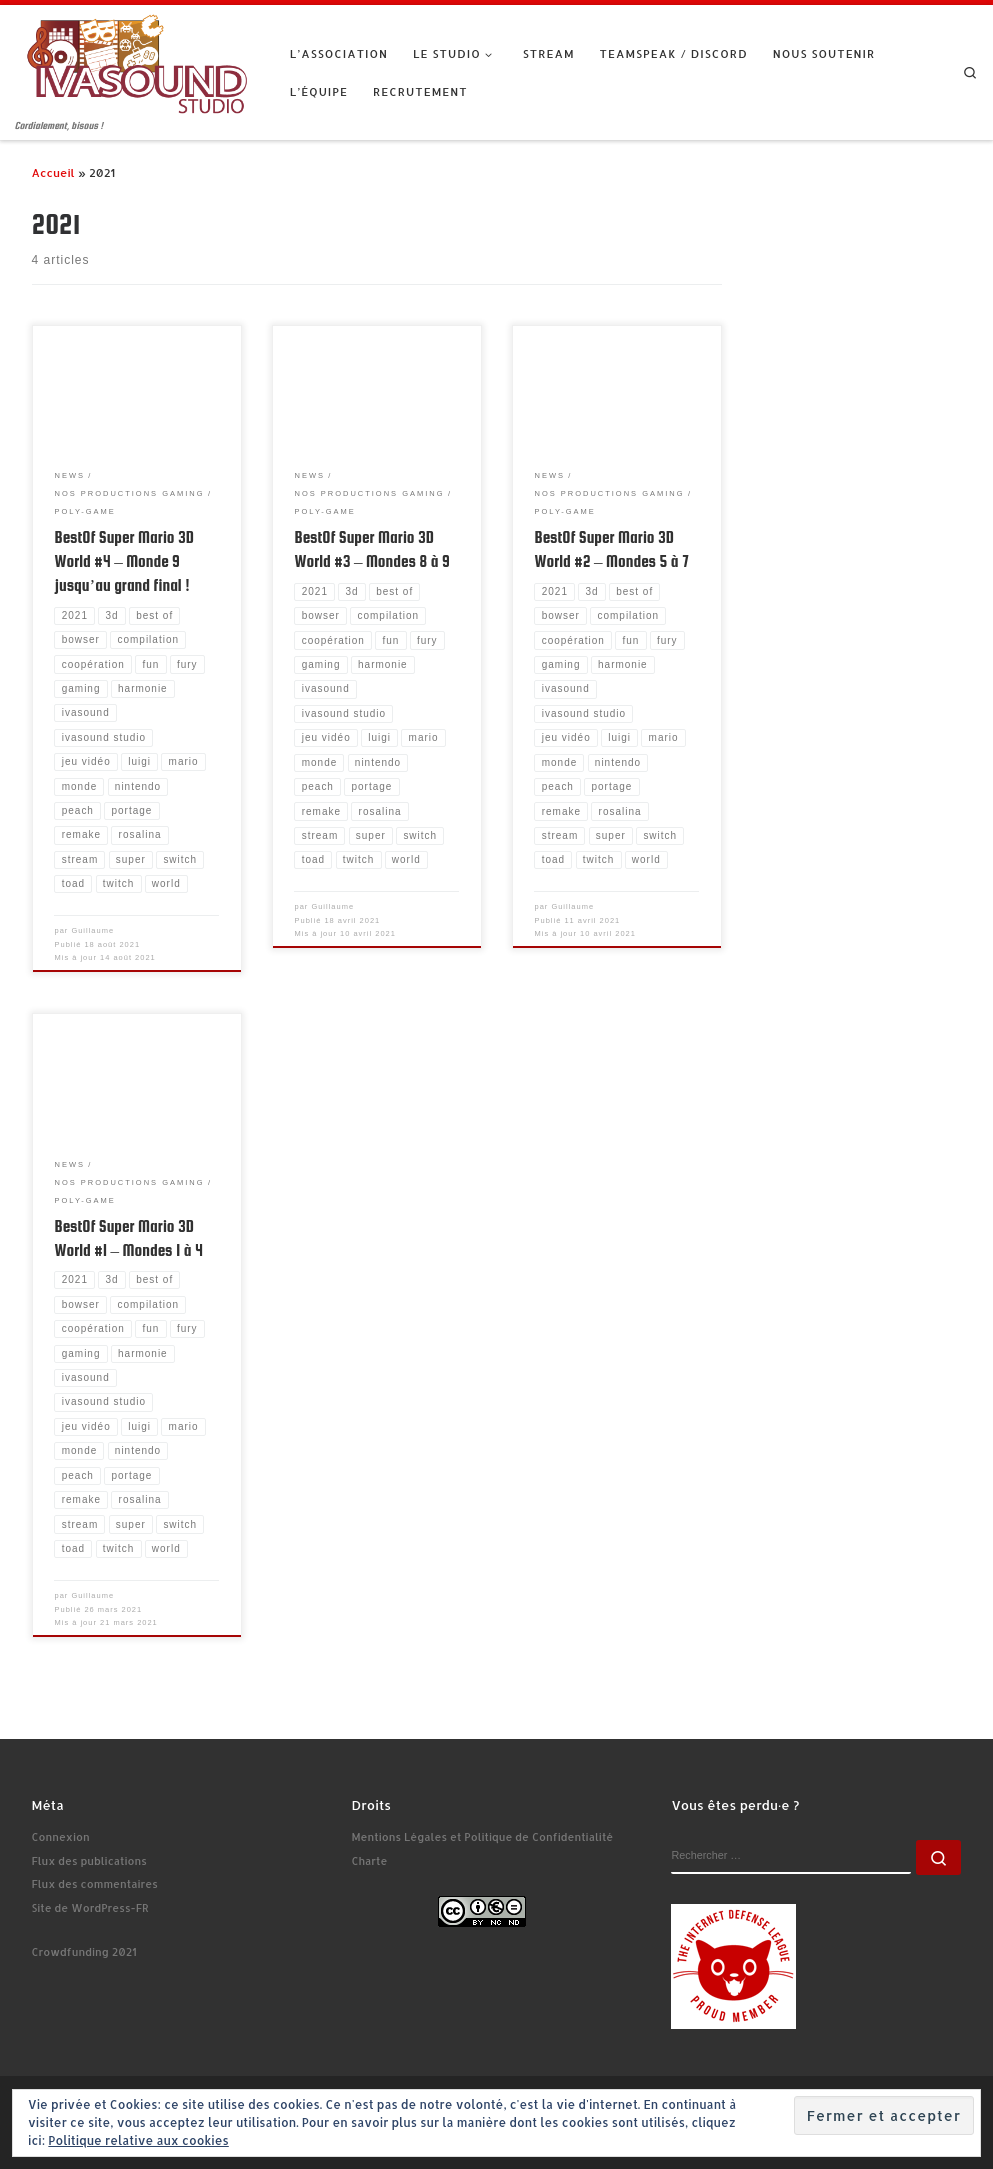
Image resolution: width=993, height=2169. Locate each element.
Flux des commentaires (95, 1884)
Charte (369, 1861)
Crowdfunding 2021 (84, 1952)
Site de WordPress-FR (90, 1908)
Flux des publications (89, 1861)
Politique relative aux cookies (138, 2140)
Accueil (53, 172)
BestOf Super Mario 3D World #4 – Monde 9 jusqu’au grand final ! (124, 561)
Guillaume (92, 930)
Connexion (61, 1837)
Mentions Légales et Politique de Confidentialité (482, 1837)
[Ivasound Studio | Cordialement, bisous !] (137, 61)
